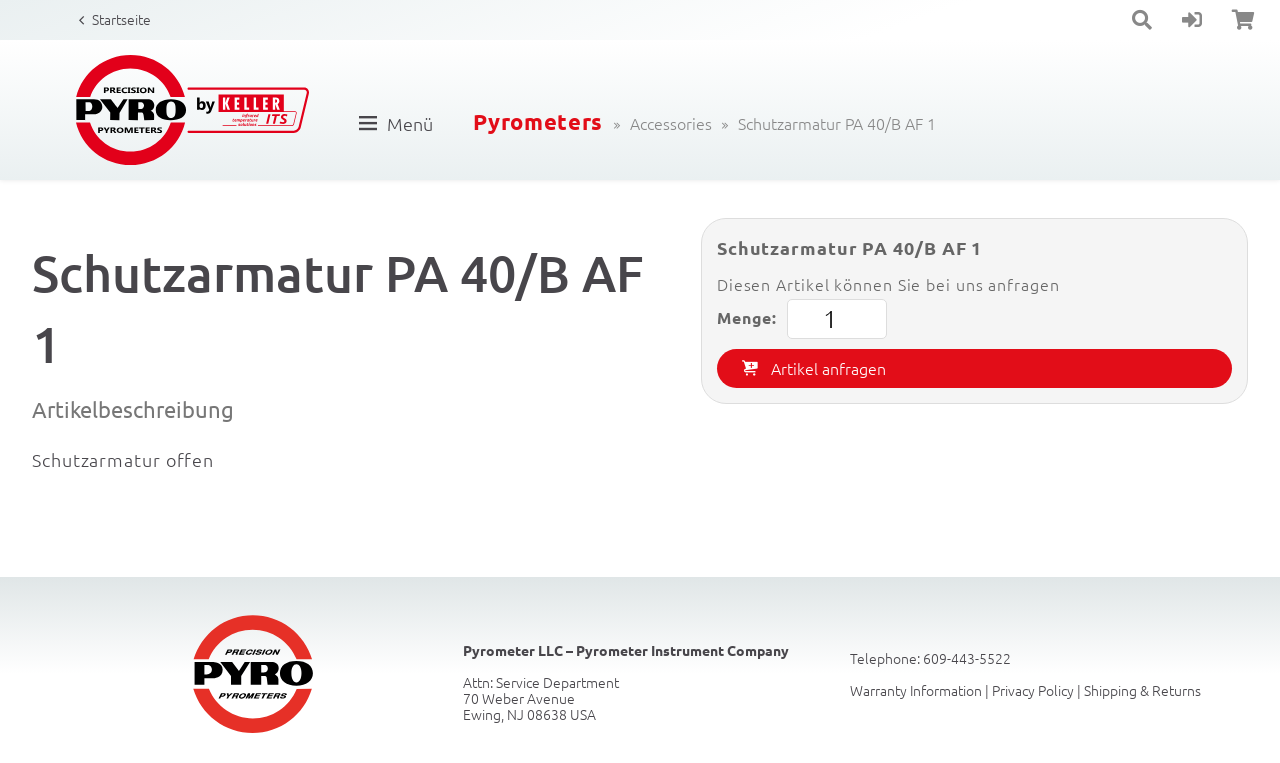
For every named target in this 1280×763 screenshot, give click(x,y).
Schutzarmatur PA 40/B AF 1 (837, 123)
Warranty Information (916, 690)
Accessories (671, 123)
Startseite (121, 19)
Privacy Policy (1033, 690)
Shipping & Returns (1142, 690)
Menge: (802, 319)
